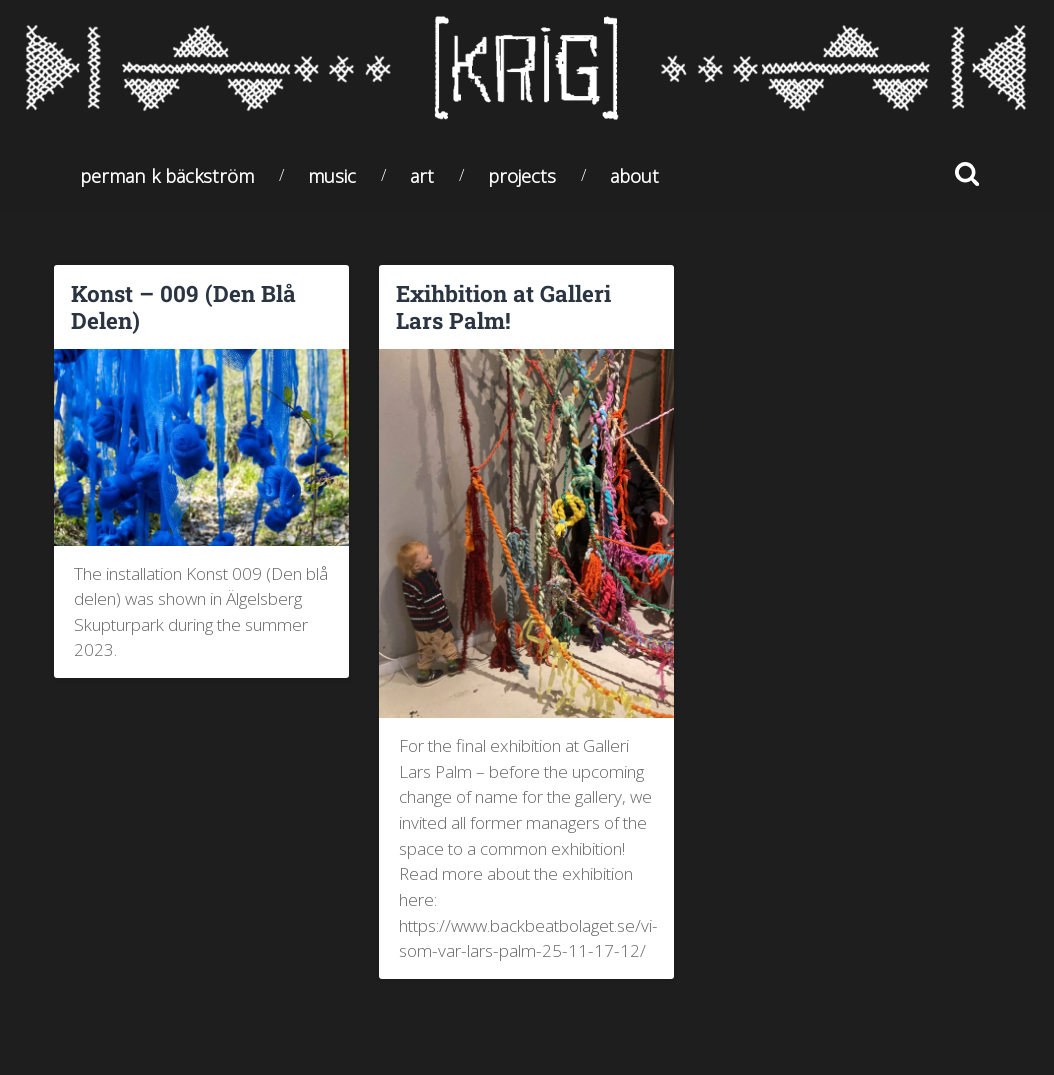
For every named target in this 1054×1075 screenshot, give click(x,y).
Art (422, 175)
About (634, 175)
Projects (522, 175)
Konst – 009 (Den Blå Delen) (183, 306)
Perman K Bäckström (167, 175)
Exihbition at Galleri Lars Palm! (503, 306)
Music (332, 175)
